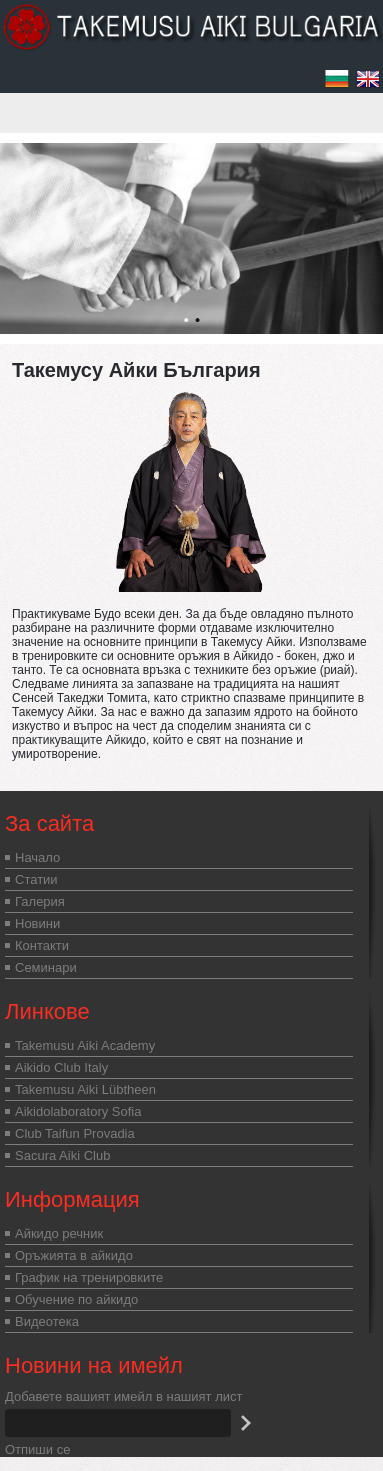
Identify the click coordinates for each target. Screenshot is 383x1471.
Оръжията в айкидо (74, 1255)
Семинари (46, 967)
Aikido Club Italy (61, 1067)
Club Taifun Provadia (75, 1133)
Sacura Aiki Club (62, 1155)
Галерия (40, 901)
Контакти (42, 945)
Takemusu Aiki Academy (85, 1045)
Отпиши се (37, 1449)
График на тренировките (89, 1277)
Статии (36, 879)
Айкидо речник (59, 1233)
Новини (37, 923)
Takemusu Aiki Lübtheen (85, 1089)
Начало (37, 857)
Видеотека (47, 1321)
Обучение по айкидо (76, 1299)
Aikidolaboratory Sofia (78, 1111)
